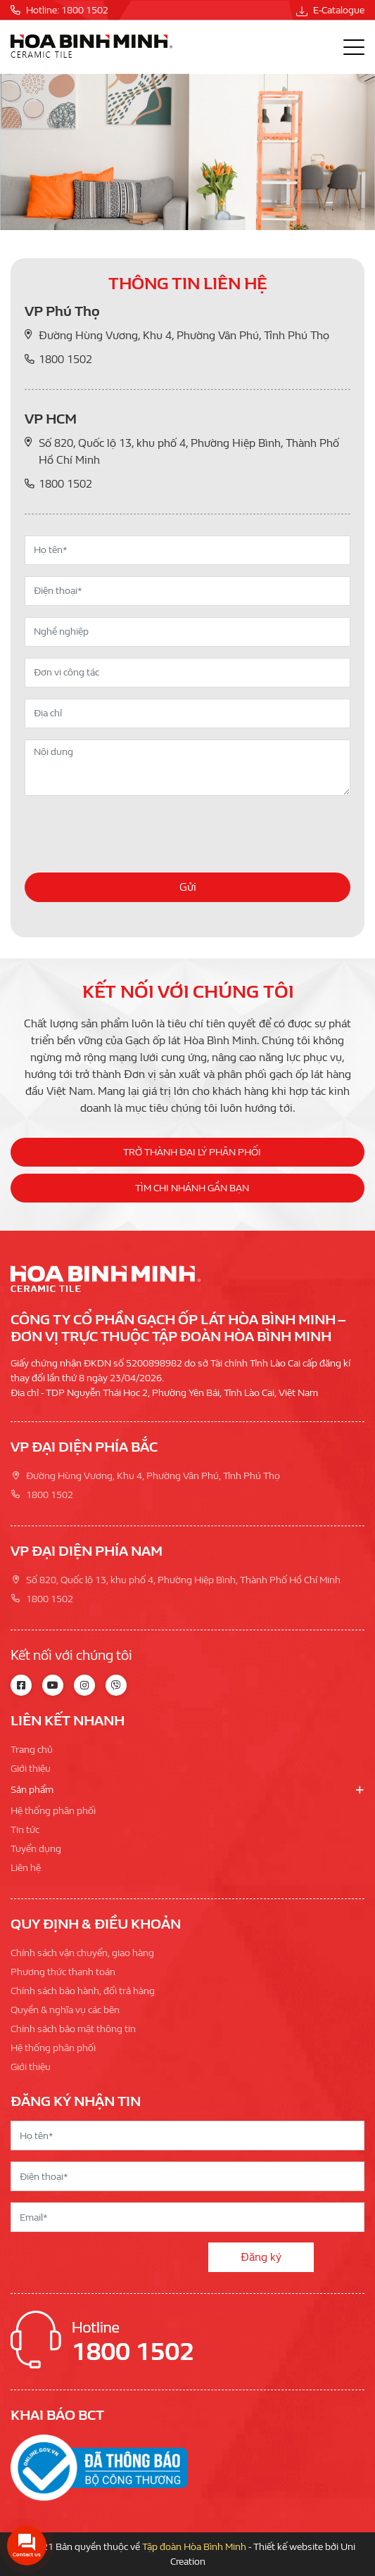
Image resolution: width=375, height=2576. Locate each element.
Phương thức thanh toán (63, 1972)
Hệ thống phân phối (53, 1811)
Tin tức (25, 1830)
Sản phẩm (32, 1790)
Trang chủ (32, 1750)
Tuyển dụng (36, 1849)
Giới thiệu (31, 1769)
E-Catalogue (330, 10)
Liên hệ (26, 1868)
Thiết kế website (288, 2547)
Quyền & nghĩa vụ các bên (65, 2010)
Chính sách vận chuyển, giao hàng (82, 1953)
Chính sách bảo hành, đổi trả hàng (83, 1991)
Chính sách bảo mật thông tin (73, 2029)
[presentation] (132, 834)
